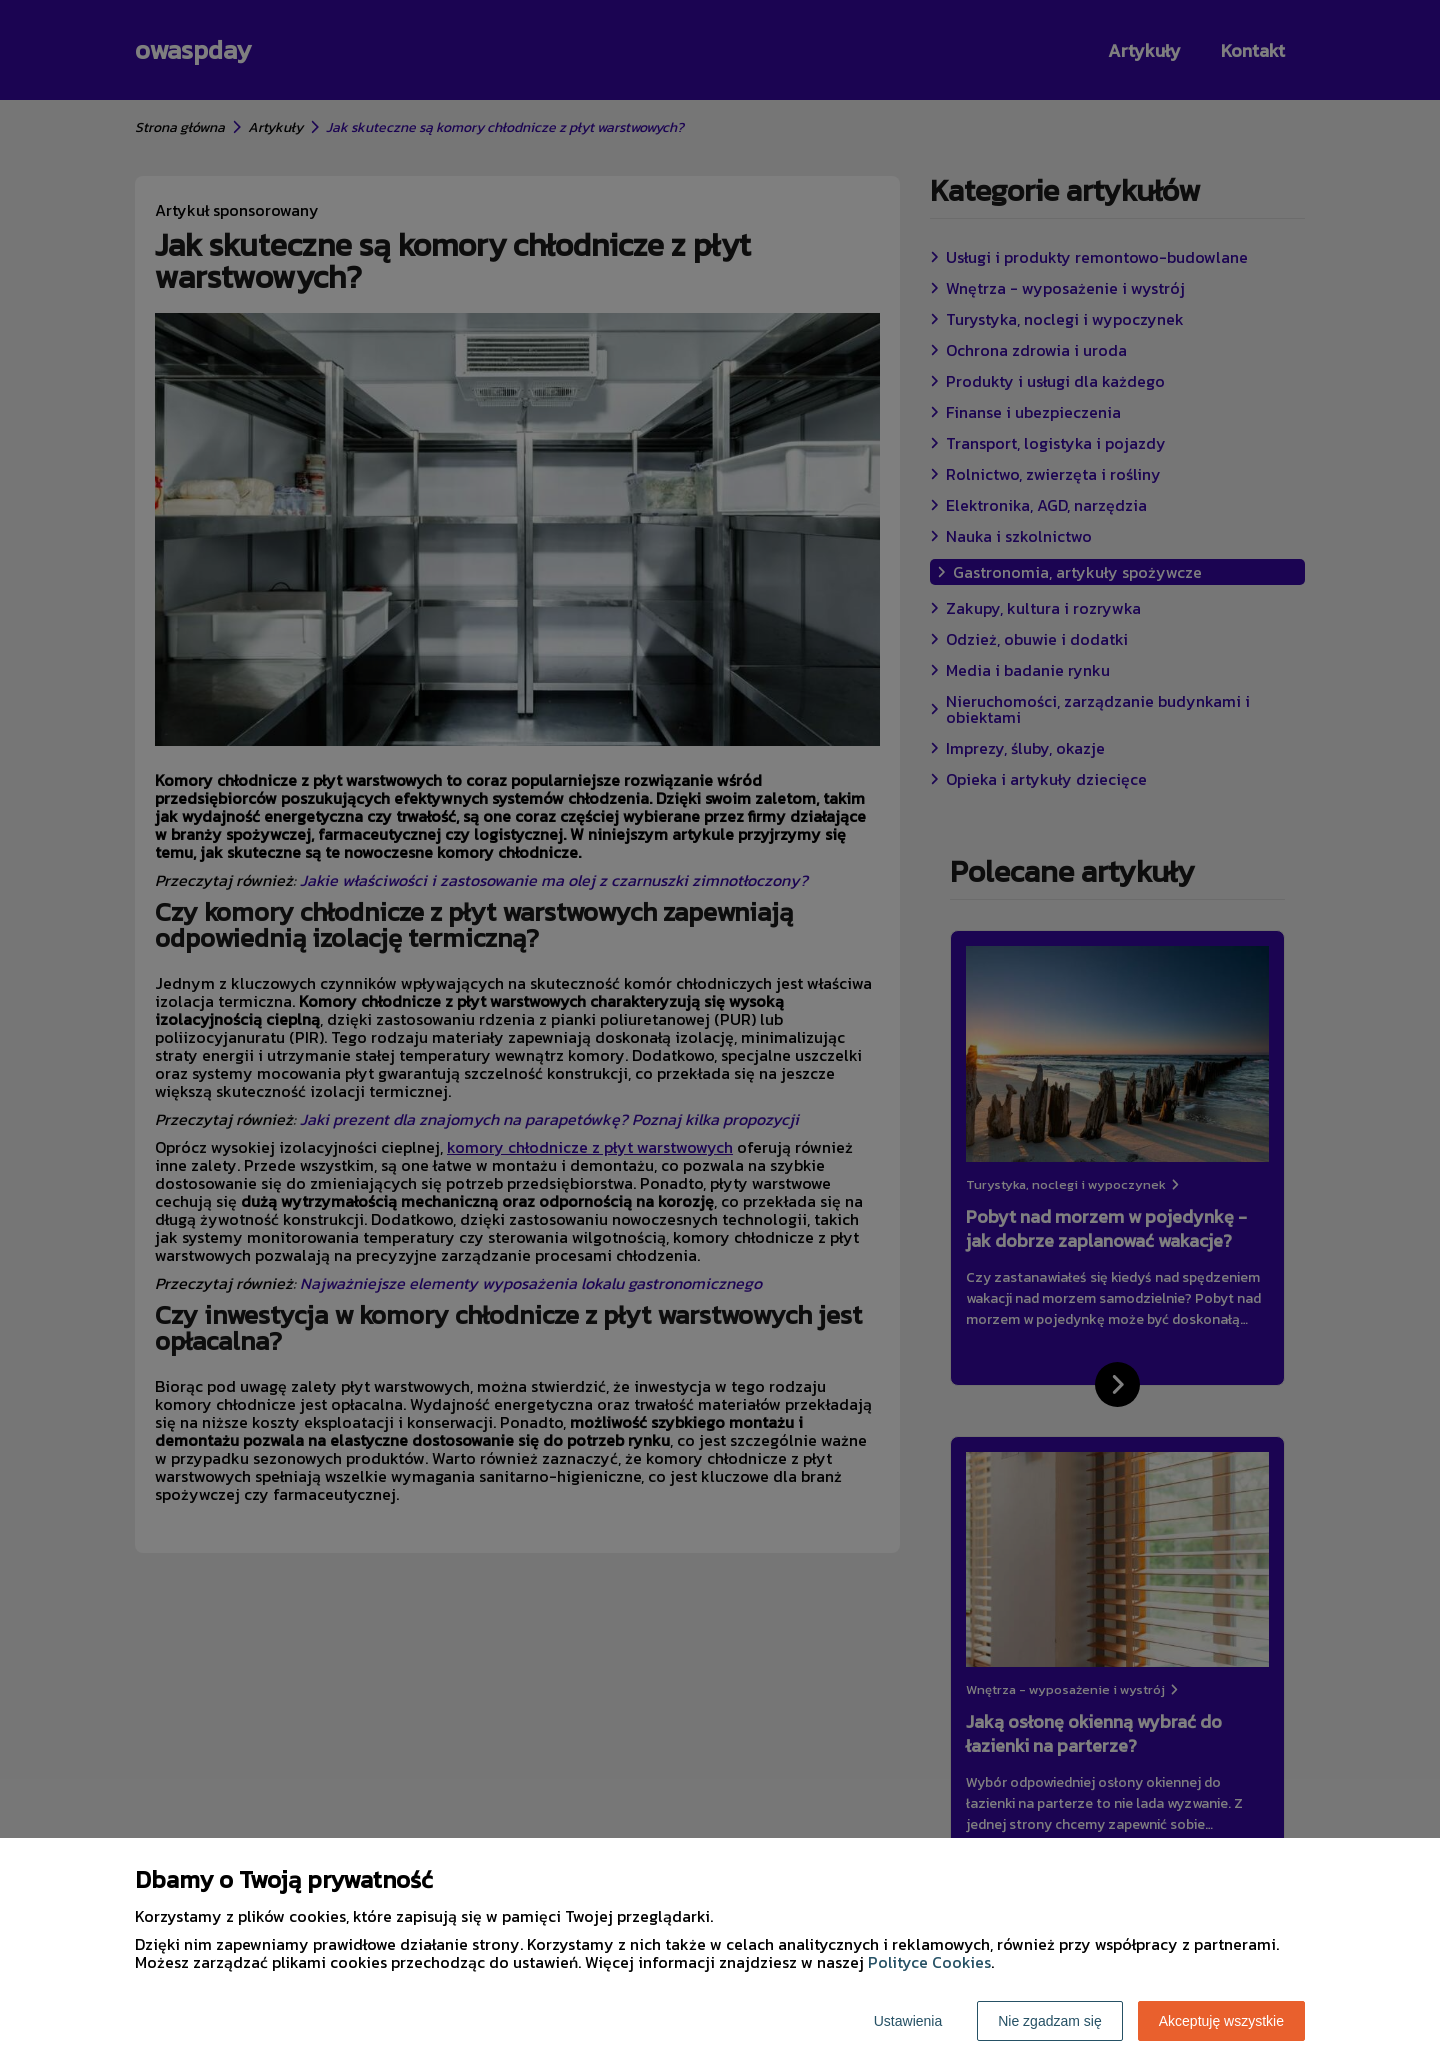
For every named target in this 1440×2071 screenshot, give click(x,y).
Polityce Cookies (929, 1962)
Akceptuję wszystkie (1221, 2021)
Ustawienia (908, 2021)
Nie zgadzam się (1050, 2021)
